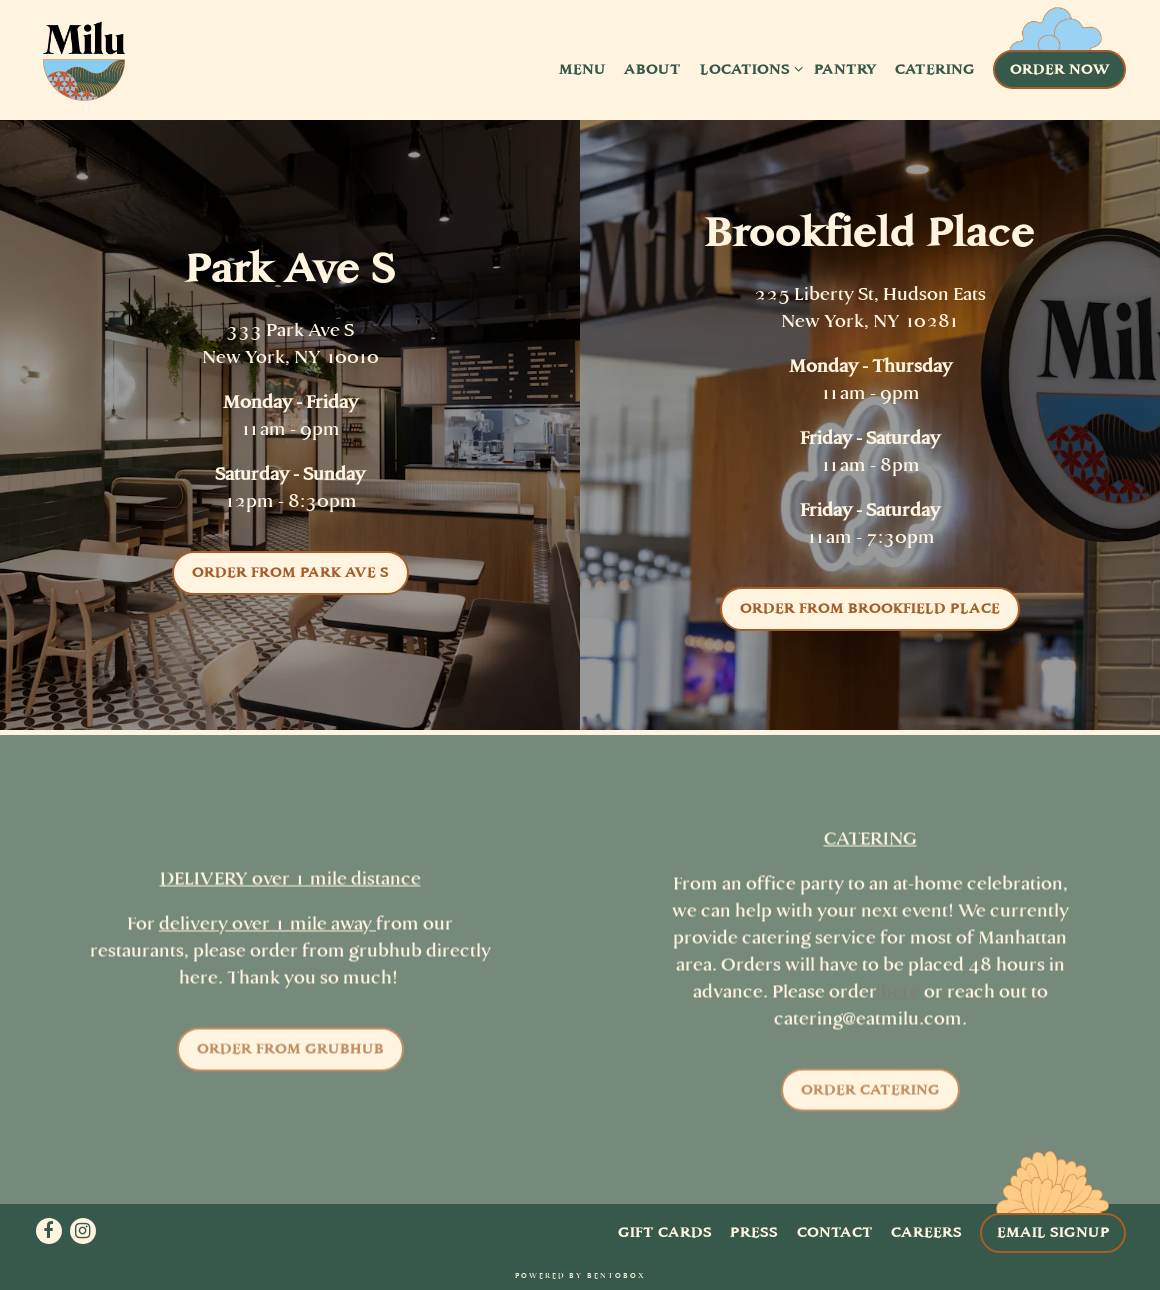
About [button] (652, 69)
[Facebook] (49, 1231)
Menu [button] (582, 69)
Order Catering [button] (870, 1094)
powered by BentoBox (580, 1275)
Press (754, 1232)
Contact (835, 1232)
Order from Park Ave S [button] (290, 572)
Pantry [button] (845, 69)
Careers (926, 1232)
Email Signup (1053, 1232)
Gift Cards (665, 1232)
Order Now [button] (1060, 69)
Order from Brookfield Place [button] (870, 608)
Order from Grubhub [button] (290, 1053)
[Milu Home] (84, 68)
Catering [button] (935, 69)
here (900, 996)
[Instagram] (83, 1231)
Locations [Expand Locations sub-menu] (748, 68)
